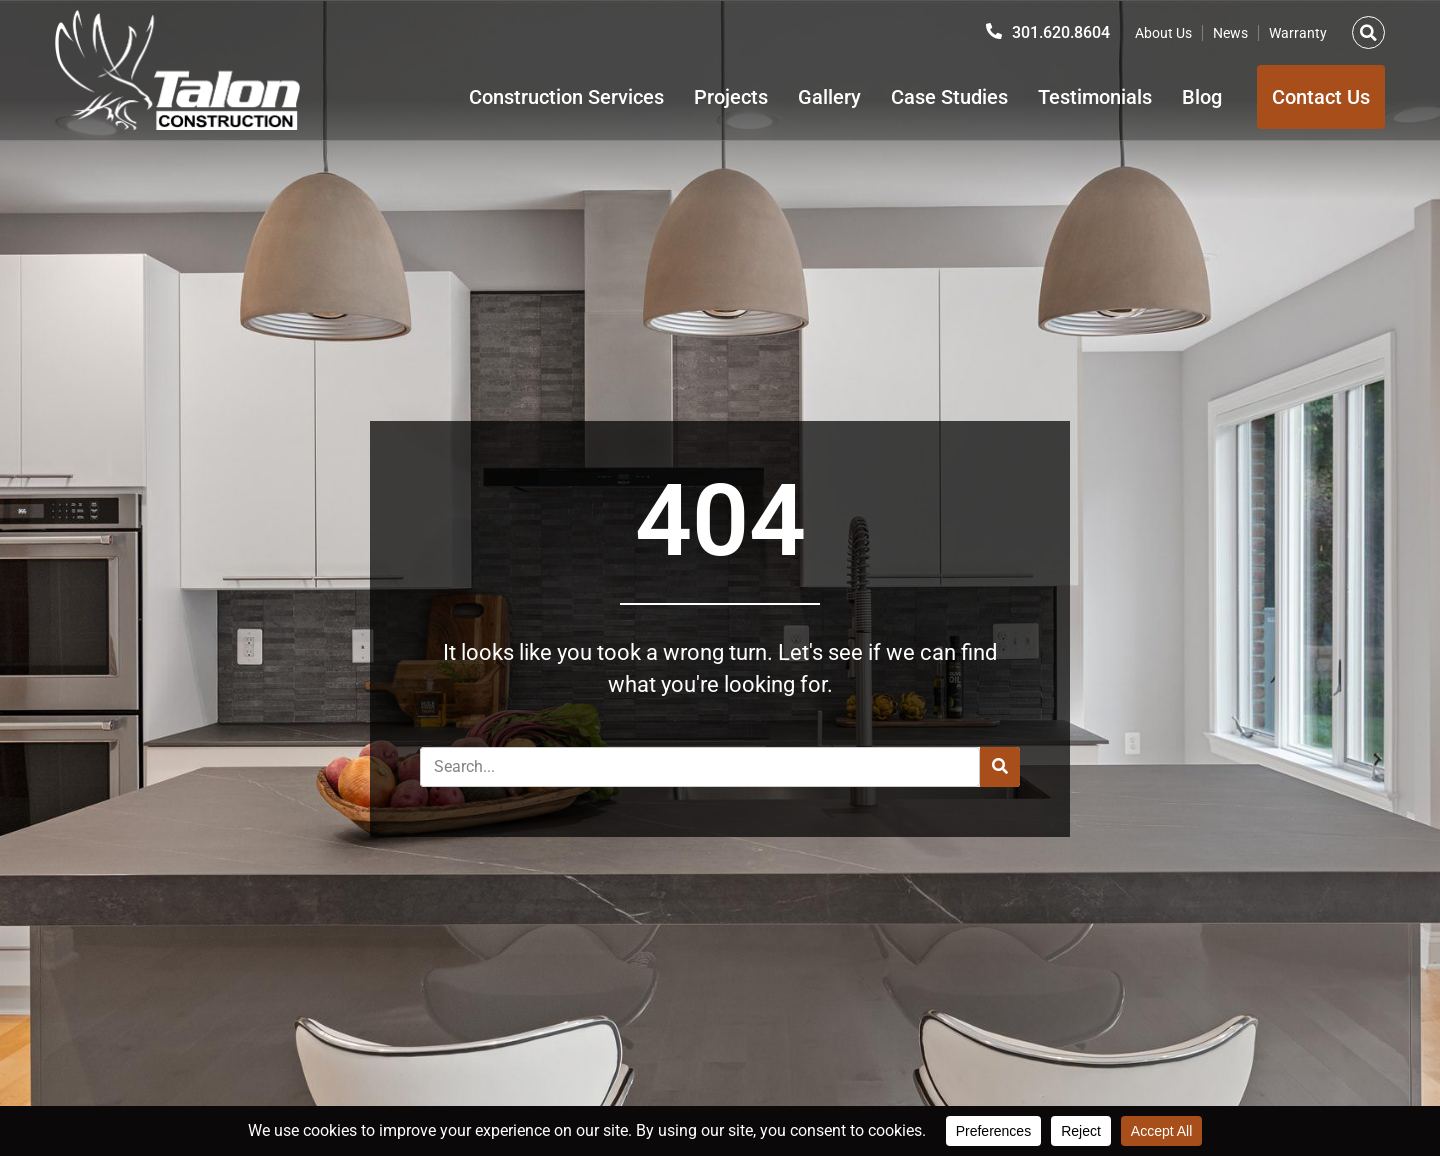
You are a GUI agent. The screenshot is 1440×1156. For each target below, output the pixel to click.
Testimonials (1095, 97)
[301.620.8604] (994, 31)
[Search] (1000, 767)
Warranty (1298, 33)
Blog (1202, 97)
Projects (731, 97)
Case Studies (949, 97)
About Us (1163, 33)
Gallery (829, 97)
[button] (1368, 32)
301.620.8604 (1061, 32)
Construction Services (566, 97)
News (1230, 33)
